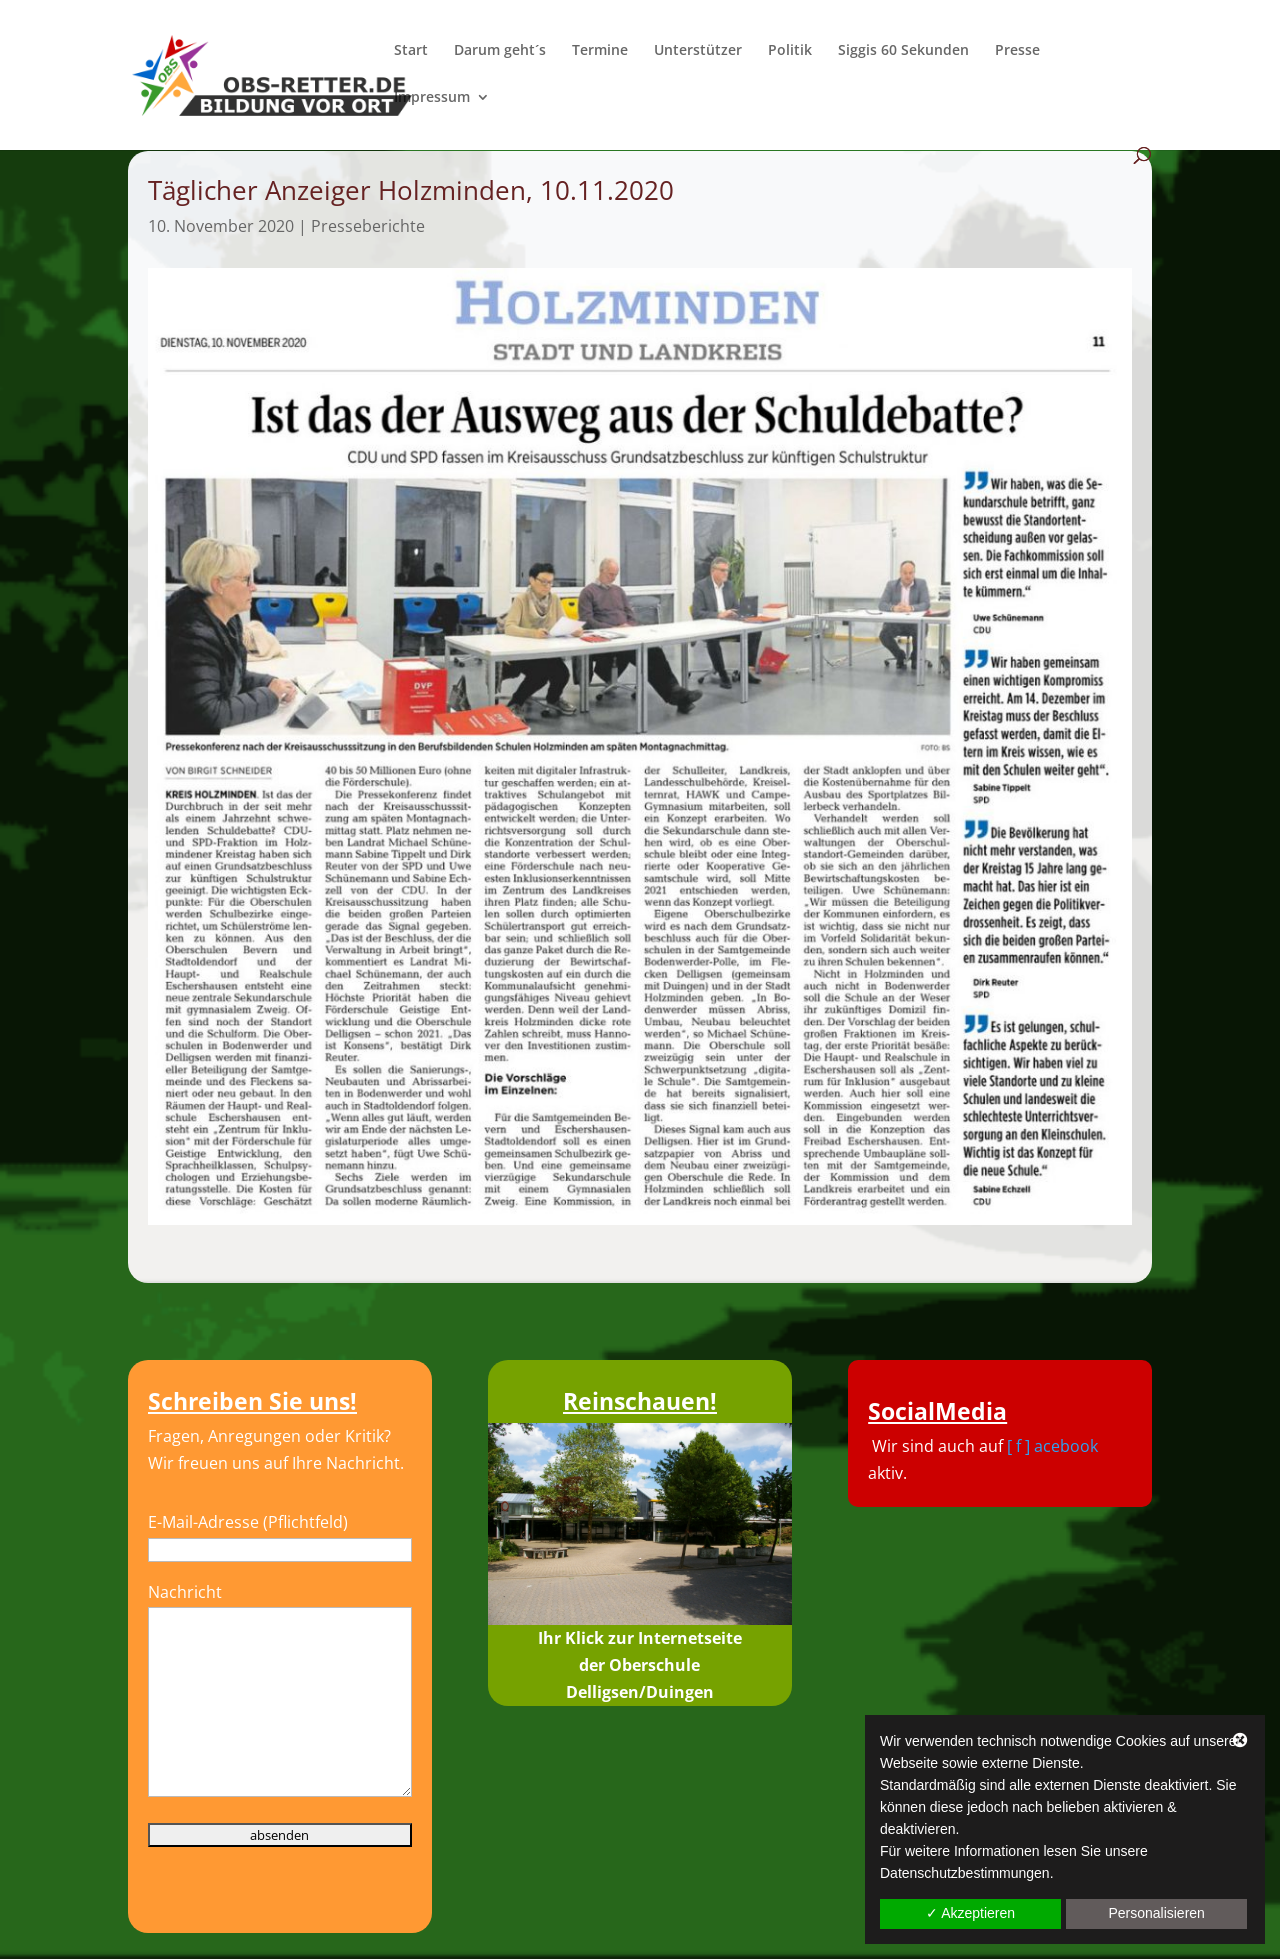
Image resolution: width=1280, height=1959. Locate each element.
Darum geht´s (500, 51)
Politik (790, 51)
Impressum (432, 98)
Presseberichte (368, 226)
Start (411, 51)
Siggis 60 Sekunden (903, 51)
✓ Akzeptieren (970, 1913)
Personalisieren (1156, 1913)
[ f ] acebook (1052, 1446)
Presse (1017, 51)
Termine (600, 51)
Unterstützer (698, 51)
